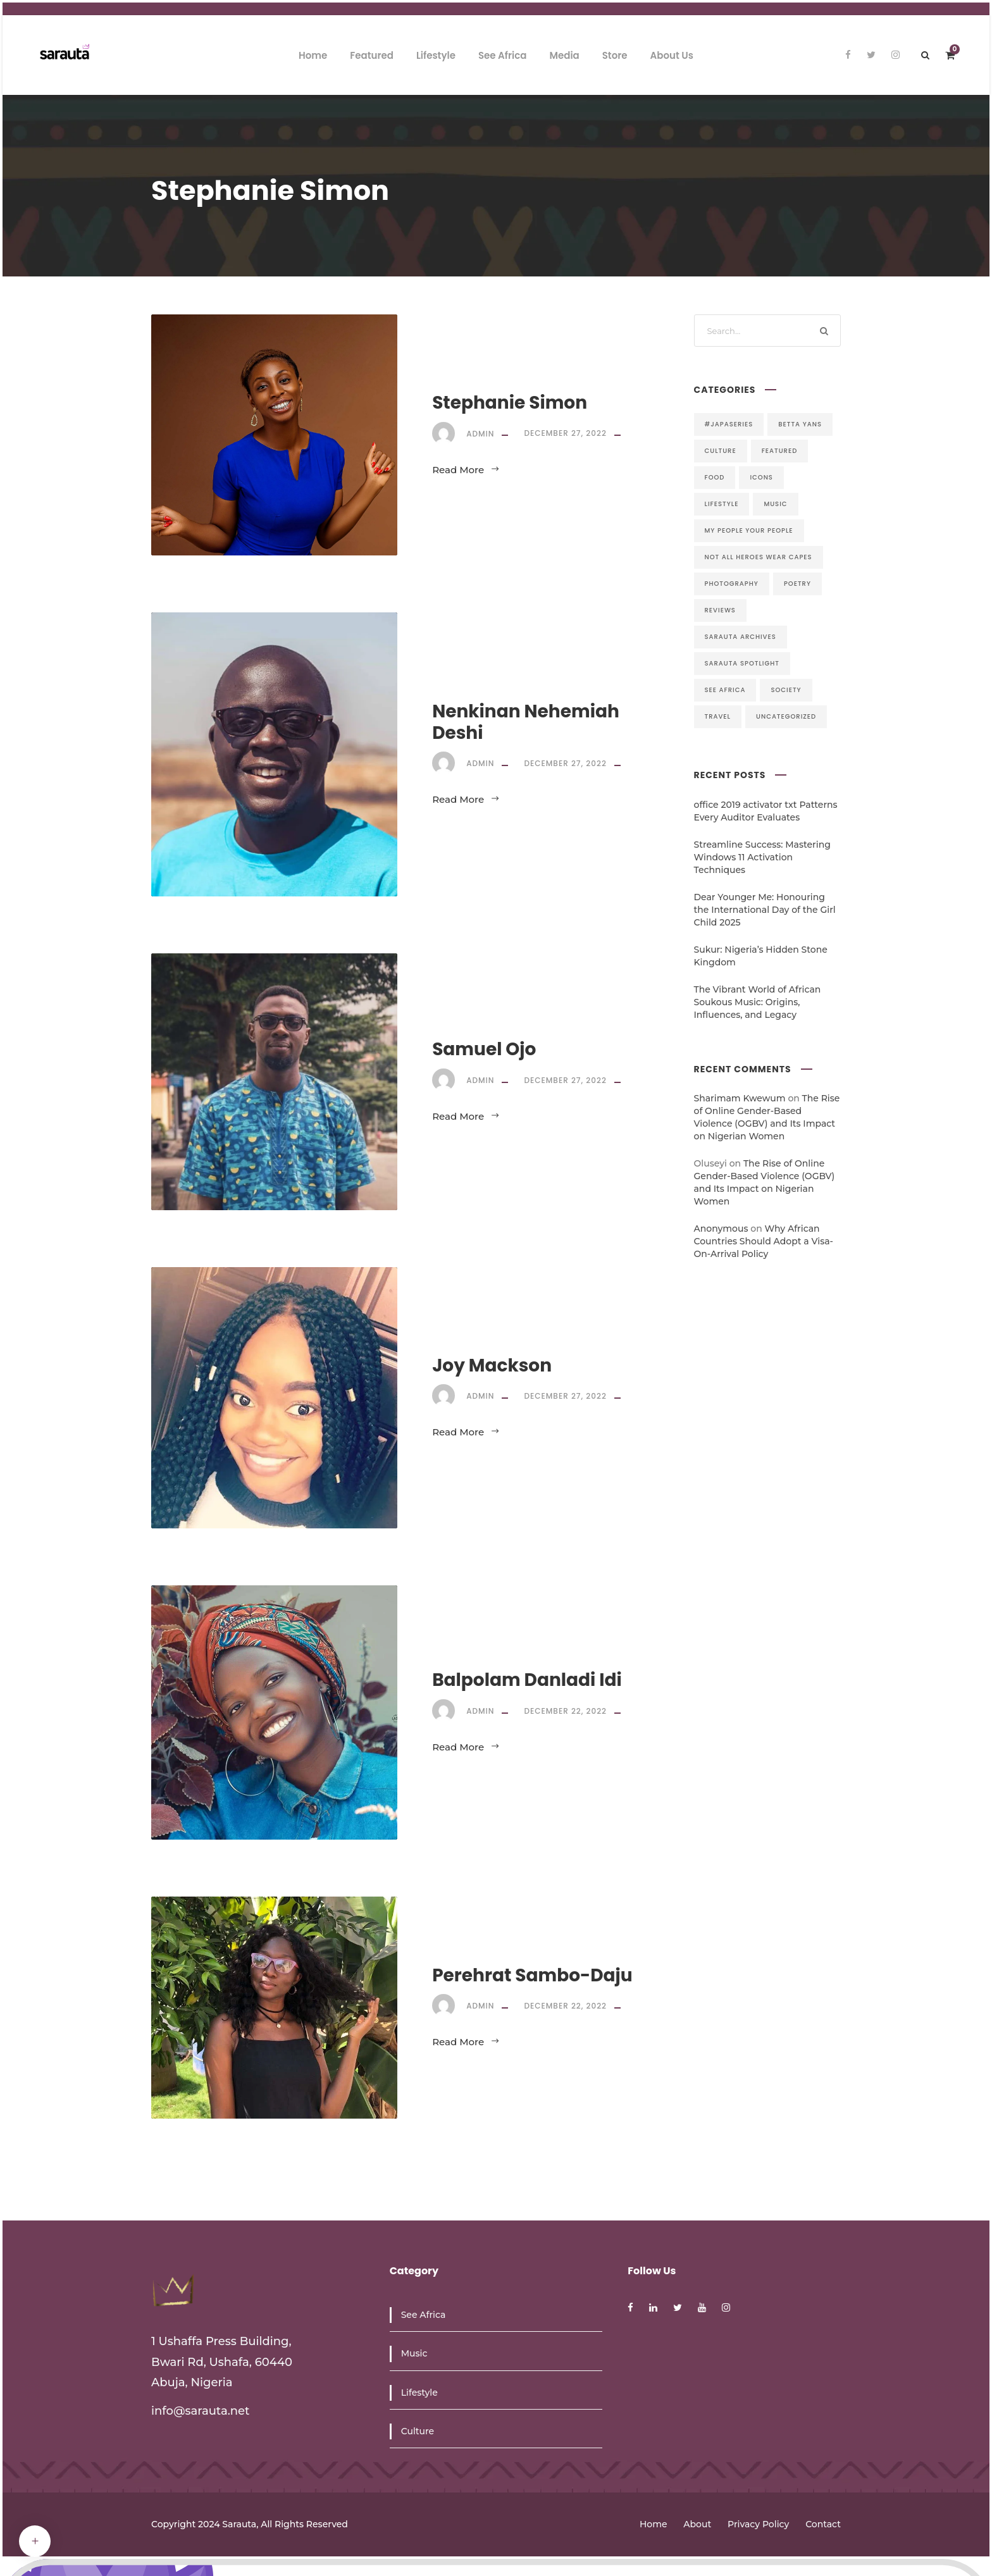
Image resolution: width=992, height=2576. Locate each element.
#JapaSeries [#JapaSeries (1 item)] (729, 424)
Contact (823, 2524)
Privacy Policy (758, 2524)
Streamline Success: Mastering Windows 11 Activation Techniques (762, 857)
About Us (671, 55)
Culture (418, 2431)
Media (564, 55)
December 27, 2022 (565, 433)
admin (480, 433)
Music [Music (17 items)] (775, 504)
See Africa (502, 55)
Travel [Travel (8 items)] (718, 716)
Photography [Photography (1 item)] (732, 583)
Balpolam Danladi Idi (527, 1680)
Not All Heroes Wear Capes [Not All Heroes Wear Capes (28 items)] (758, 557)
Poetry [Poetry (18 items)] (797, 583)
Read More (466, 470)
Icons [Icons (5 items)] (761, 477)
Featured (372, 55)
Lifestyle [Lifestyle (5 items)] (722, 504)
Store (615, 55)
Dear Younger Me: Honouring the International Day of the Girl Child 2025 (765, 909)
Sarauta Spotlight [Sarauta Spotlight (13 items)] (742, 663)
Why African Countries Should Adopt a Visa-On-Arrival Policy (763, 1241)
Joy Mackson (492, 1365)
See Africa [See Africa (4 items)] (725, 690)
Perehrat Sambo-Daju (532, 1975)
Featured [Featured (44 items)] (780, 450)
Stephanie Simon (509, 402)
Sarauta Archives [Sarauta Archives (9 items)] (740, 636)
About (697, 2524)
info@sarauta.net (200, 2411)
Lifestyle (436, 55)
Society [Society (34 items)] (786, 690)
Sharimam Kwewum (740, 1098)
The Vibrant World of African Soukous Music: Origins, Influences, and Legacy (757, 1002)
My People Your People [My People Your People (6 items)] (749, 530)
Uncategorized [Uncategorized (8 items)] (786, 716)
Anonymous (721, 1228)
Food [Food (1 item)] (715, 477)
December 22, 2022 (565, 1711)
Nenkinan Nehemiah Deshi (525, 722)
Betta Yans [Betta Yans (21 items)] (800, 424)
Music (414, 2353)
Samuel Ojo (484, 1049)
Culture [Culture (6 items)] (720, 450)
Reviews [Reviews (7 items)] (720, 610)
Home (313, 55)
